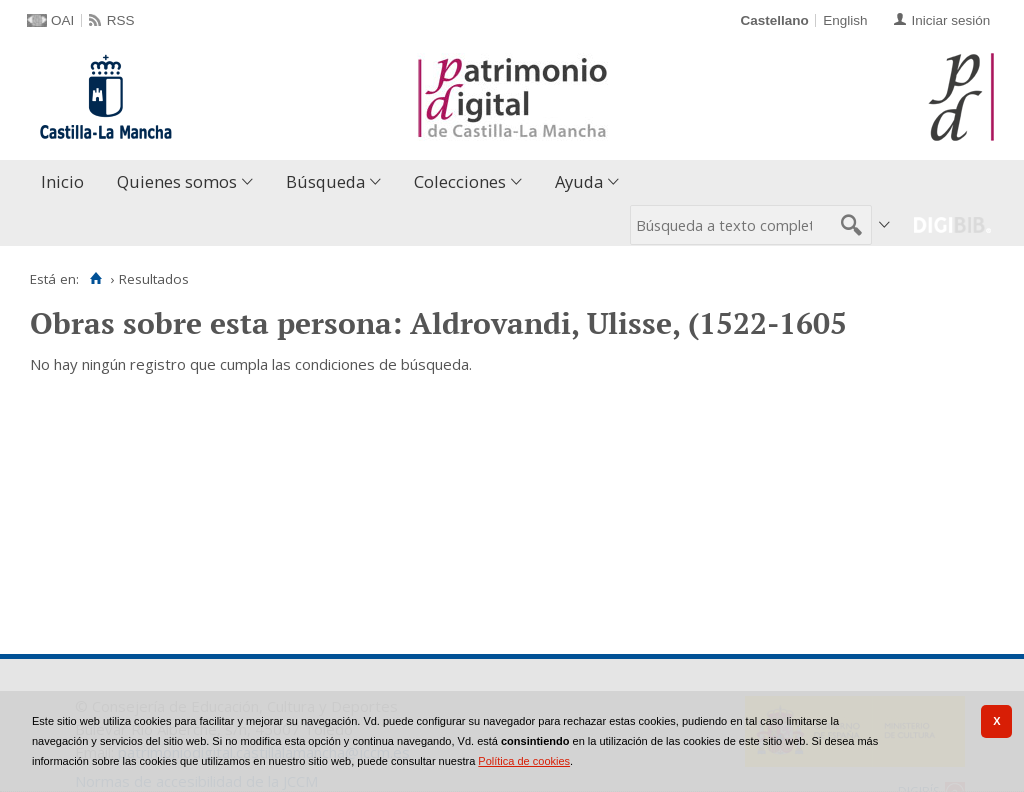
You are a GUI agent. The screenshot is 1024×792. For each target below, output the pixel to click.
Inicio (62, 181)
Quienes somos (177, 181)
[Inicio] (95, 279)
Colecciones (460, 181)
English (845, 20)
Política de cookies (524, 761)
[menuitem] (67, 182)
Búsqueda (325, 181)
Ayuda (579, 181)
